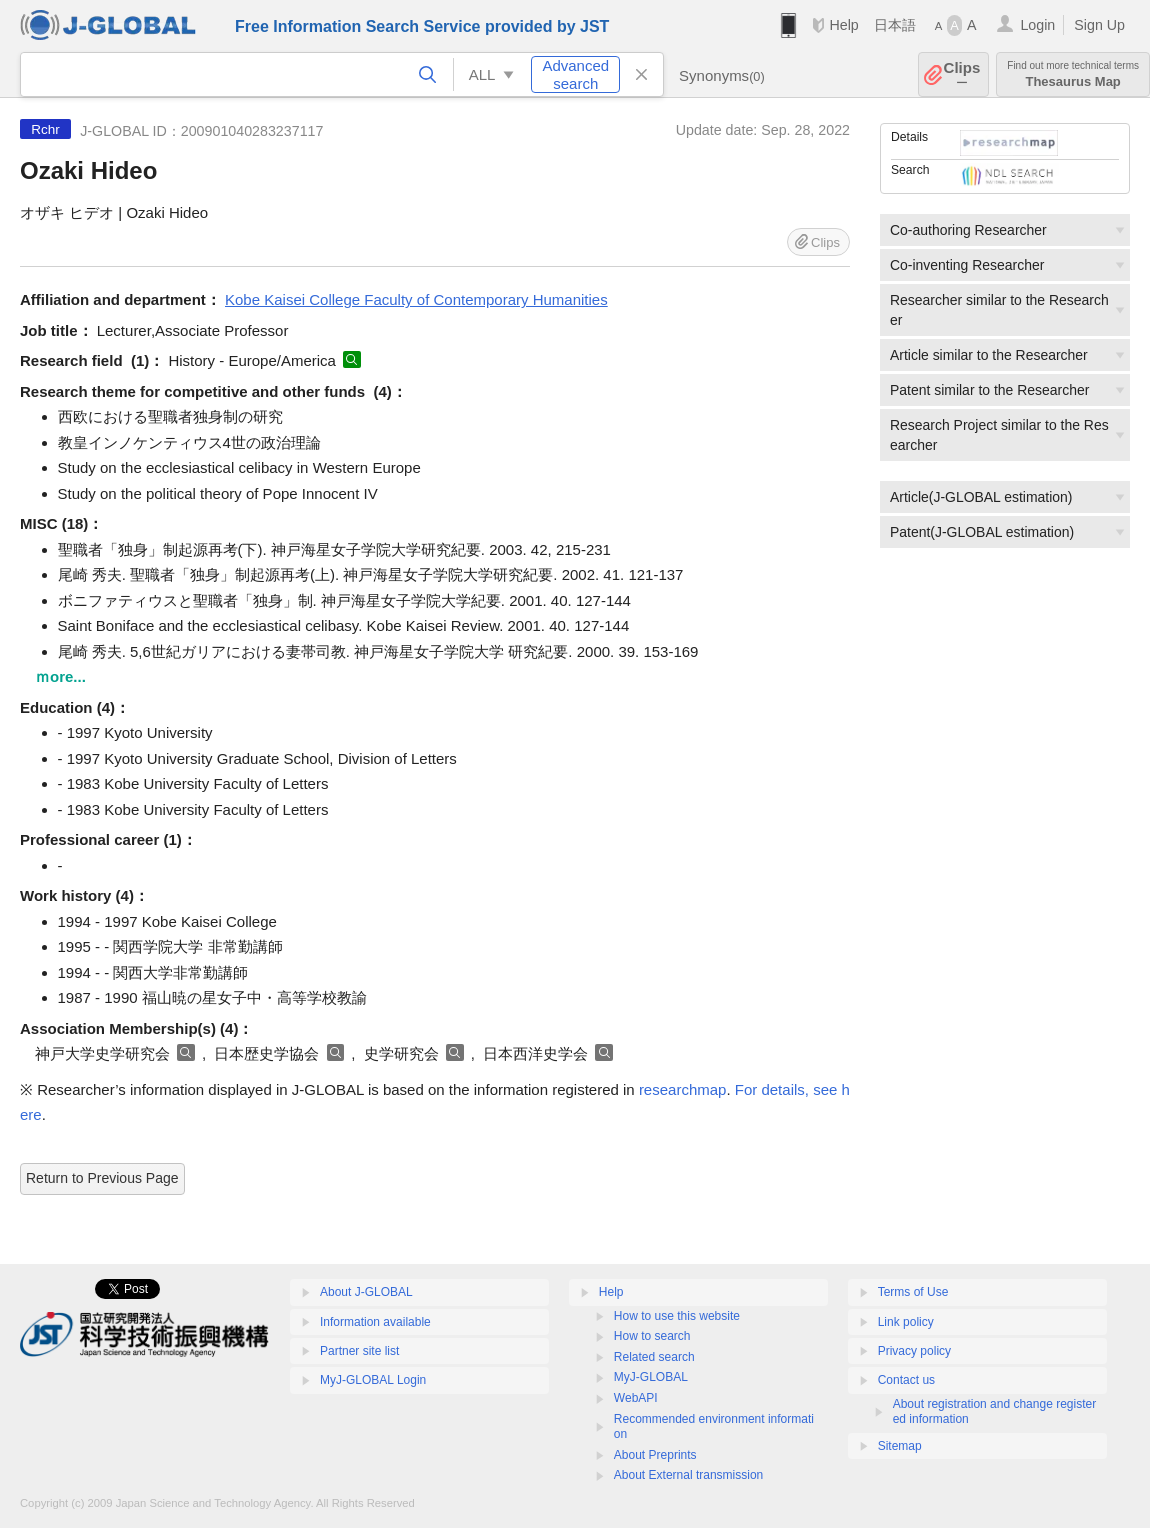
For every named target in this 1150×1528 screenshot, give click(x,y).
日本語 (895, 25)
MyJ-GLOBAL (651, 1377)
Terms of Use (913, 1292)
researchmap (683, 1089)
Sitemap (900, 1446)
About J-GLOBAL (366, 1292)
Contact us (906, 1380)
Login (1037, 25)
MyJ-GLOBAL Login (373, 1380)
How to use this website (677, 1316)
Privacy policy (914, 1351)
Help (843, 25)
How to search (652, 1336)
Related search (654, 1357)
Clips (962, 74)
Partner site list (359, 1351)
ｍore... (60, 676)
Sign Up (1099, 25)
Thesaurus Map (1073, 74)
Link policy (906, 1322)
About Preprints (655, 1455)
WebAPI (636, 1398)
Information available (375, 1322)
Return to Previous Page (102, 1178)
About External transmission (688, 1475)
